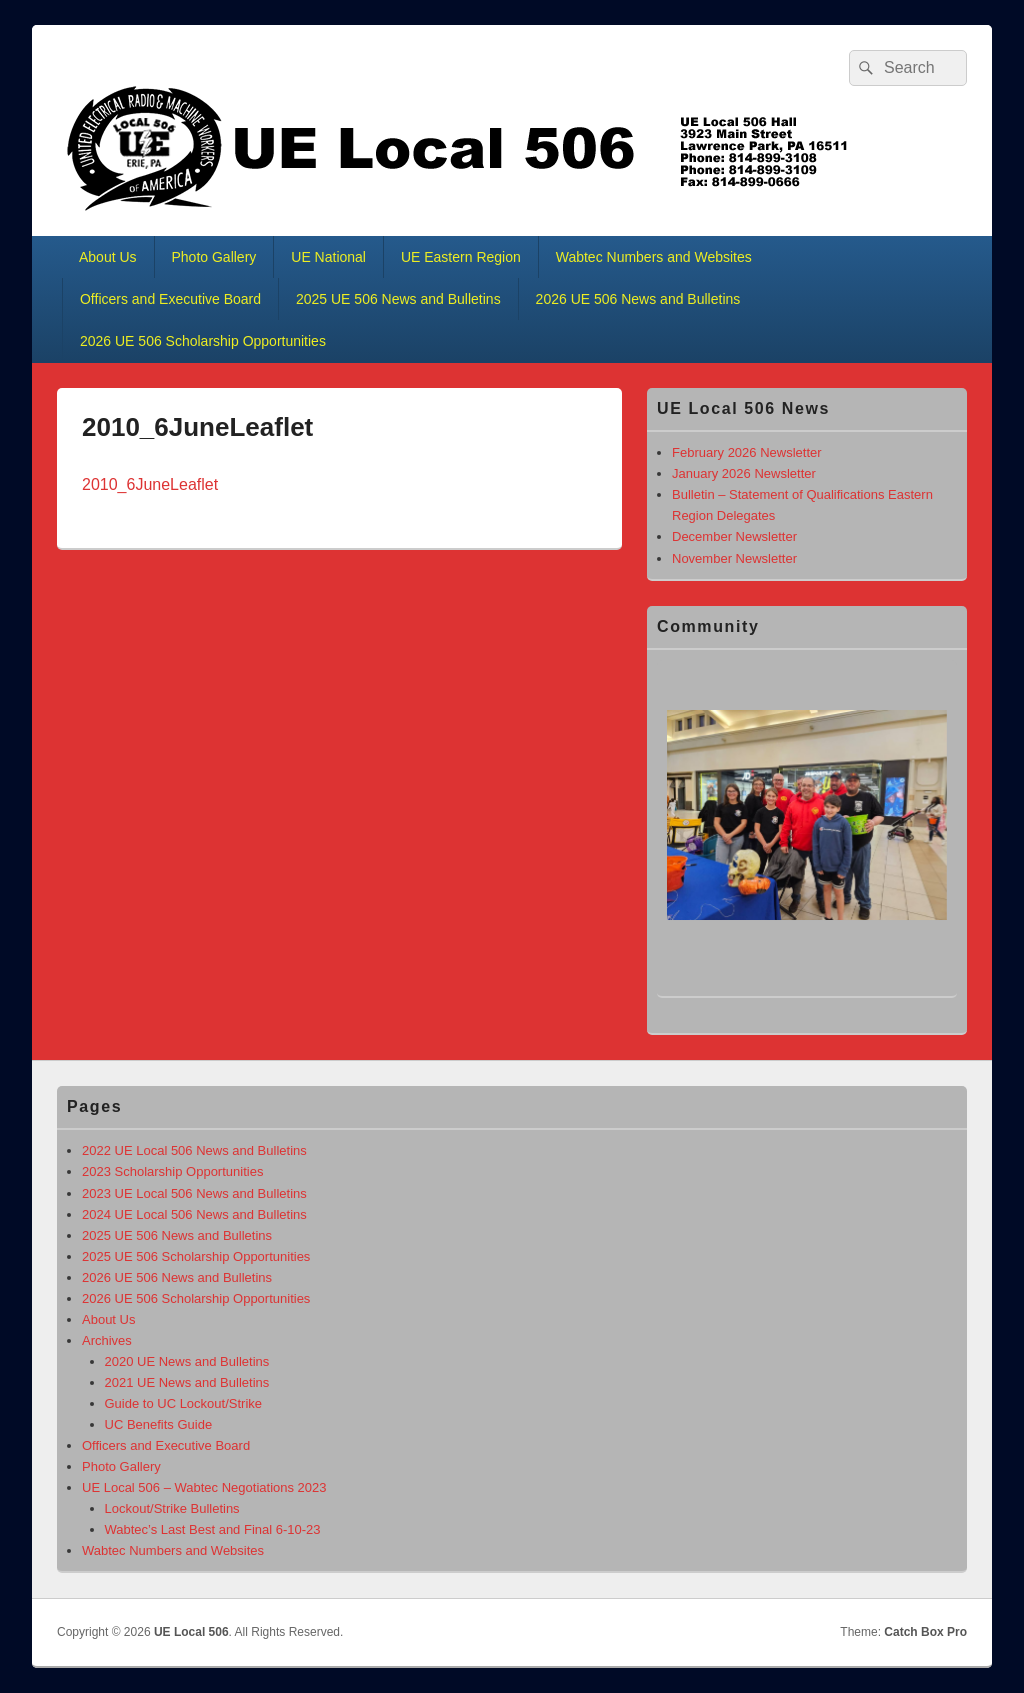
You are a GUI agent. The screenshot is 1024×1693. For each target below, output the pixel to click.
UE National (328, 257)
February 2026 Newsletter (747, 452)
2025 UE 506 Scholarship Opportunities (196, 1256)
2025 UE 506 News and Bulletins (398, 299)
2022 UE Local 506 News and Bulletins (194, 1150)
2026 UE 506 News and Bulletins (638, 299)
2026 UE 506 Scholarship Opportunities (203, 341)
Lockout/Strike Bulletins (172, 1508)
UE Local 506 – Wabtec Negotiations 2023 (204, 1487)
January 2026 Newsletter (744, 473)
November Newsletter (734, 558)
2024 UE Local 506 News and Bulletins (194, 1214)
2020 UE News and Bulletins (187, 1361)
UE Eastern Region (461, 257)
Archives (107, 1340)
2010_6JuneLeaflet (150, 484)
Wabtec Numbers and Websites (654, 257)
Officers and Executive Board (170, 299)
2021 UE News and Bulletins (187, 1382)
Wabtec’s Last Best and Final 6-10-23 (213, 1529)
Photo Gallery (214, 257)
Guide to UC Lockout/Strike (184, 1403)
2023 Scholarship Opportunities (172, 1171)
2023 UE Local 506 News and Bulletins (194, 1193)
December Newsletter (734, 536)
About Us (108, 257)
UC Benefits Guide (159, 1424)
